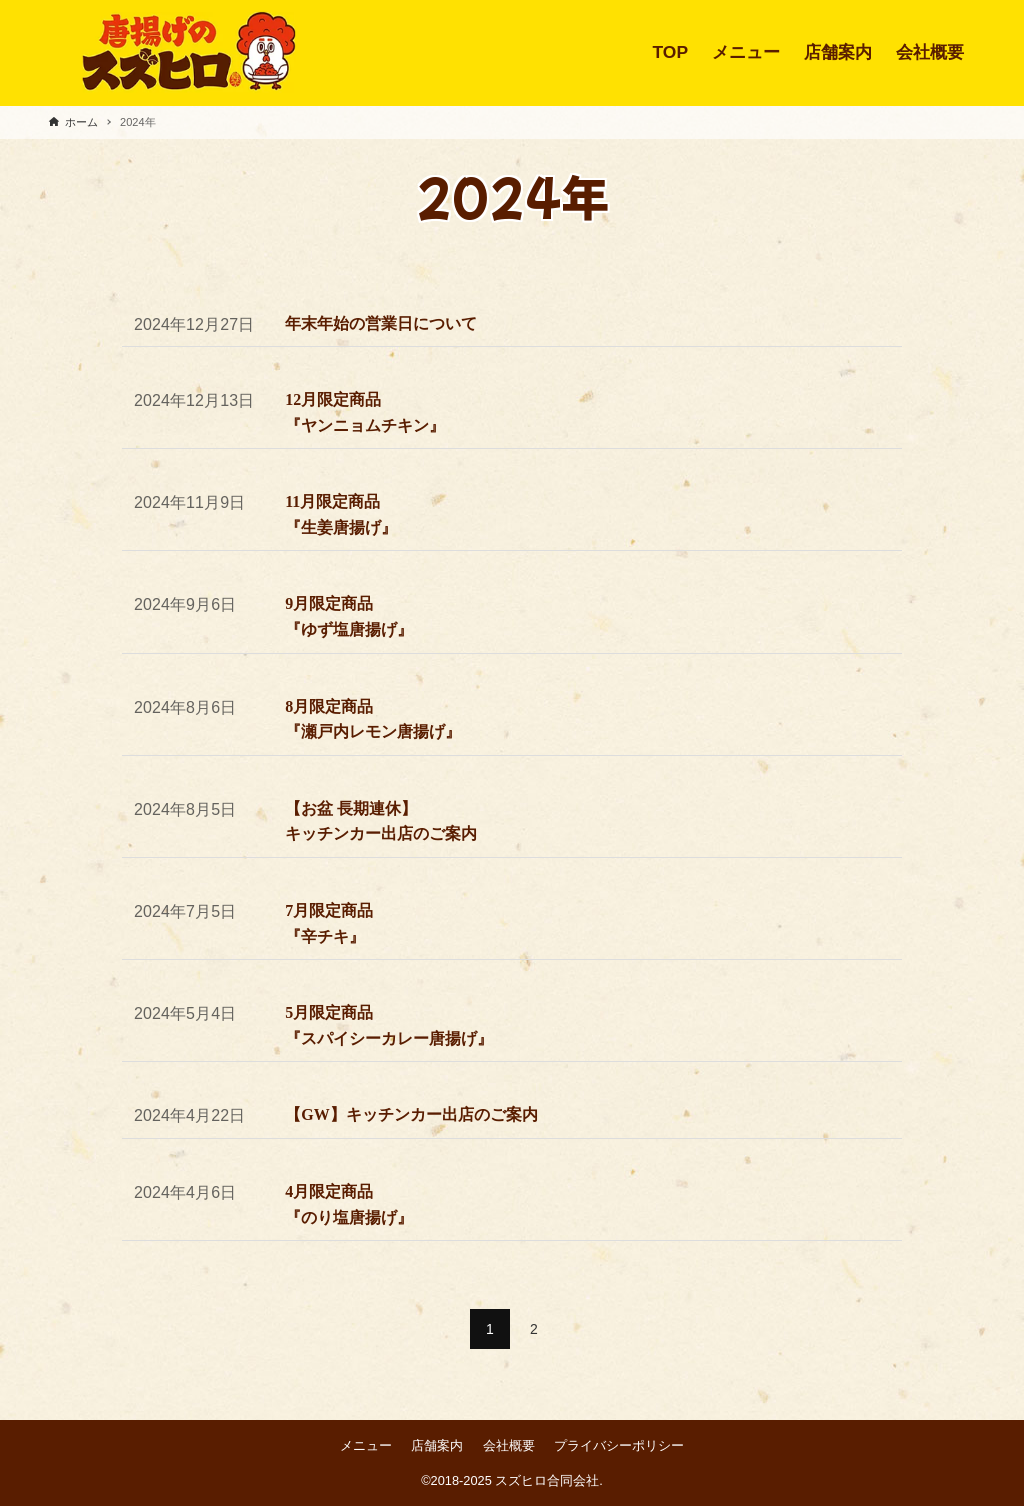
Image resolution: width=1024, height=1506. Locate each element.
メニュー (366, 1445)
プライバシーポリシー (619, 1445)
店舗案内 (437, 1445)
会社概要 (509, 1445)
